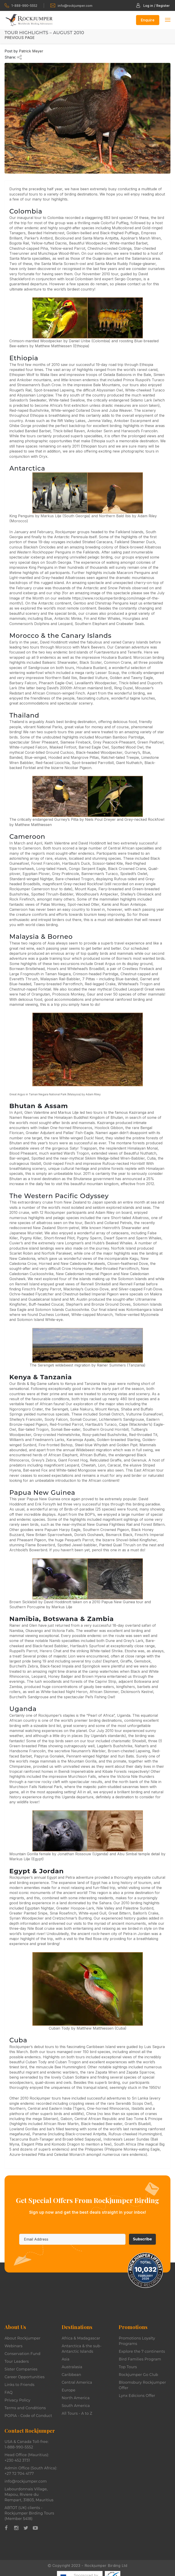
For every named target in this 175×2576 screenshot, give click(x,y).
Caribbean (71, 2375)
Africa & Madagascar (81, 2338)
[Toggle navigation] (167, 19)
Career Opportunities (25, 2377)
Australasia (72, 2367)
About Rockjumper (23, 2338)
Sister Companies (21, 2369)
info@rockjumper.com (71, 6)
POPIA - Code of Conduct (28, 2416)
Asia (65, 2359)
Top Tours (128, 2367)
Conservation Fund (22, 2354)
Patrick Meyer (31, 51)
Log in (148, 6)
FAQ (9, 2392)
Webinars (14, 2346)
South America (76, 2406)
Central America (77, 2382)
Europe (68, 2390)
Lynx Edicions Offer (137, 2395)
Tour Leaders (17, 2361)
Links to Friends (19, 2385)
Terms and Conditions (25, 2408)
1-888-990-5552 (21, 5)
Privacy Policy (17, 2400)
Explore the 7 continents (142, 2351)
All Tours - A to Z (77, 2413)
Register (163, 6)
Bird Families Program (140, 2359)
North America (76, 2398)
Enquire (147, 20)
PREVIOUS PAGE (20, 37)
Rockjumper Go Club (138, 2375)
